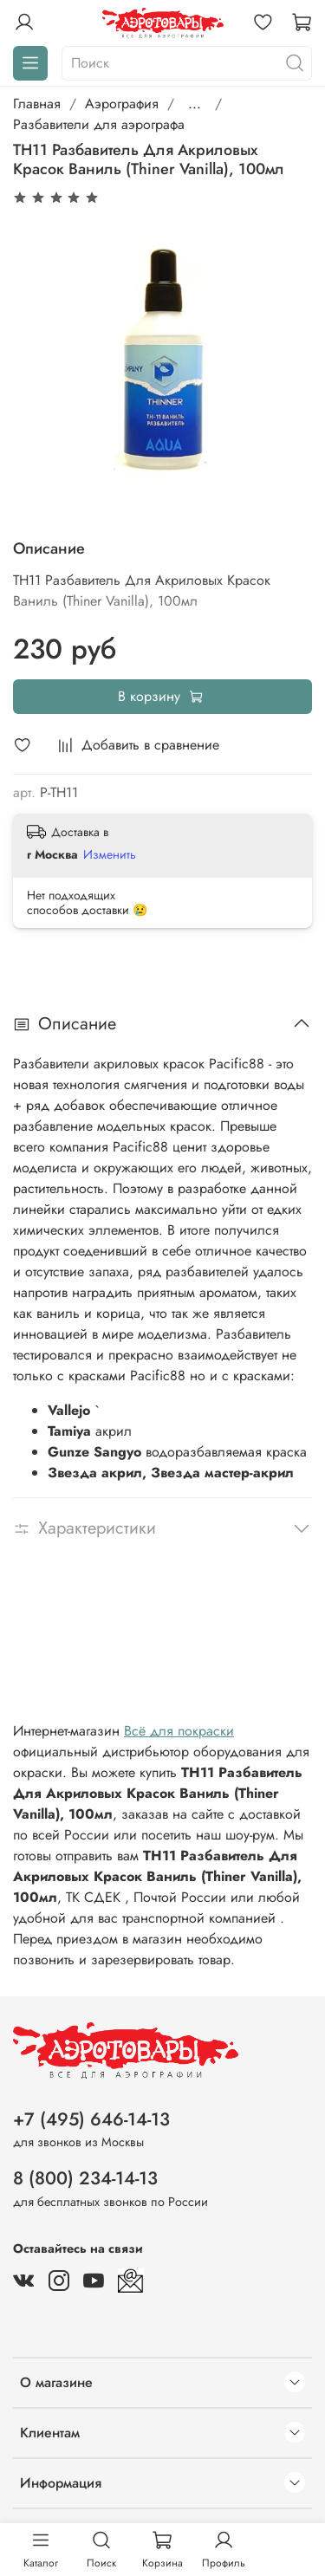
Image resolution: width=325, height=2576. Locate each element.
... (194, 104)
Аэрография (122, 104)
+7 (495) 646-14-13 (91, 2119)
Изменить (109, 854)
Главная (37, 104)
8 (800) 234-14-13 (85, 2178)
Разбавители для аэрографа (99, 124)
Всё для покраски (179, 1731)
